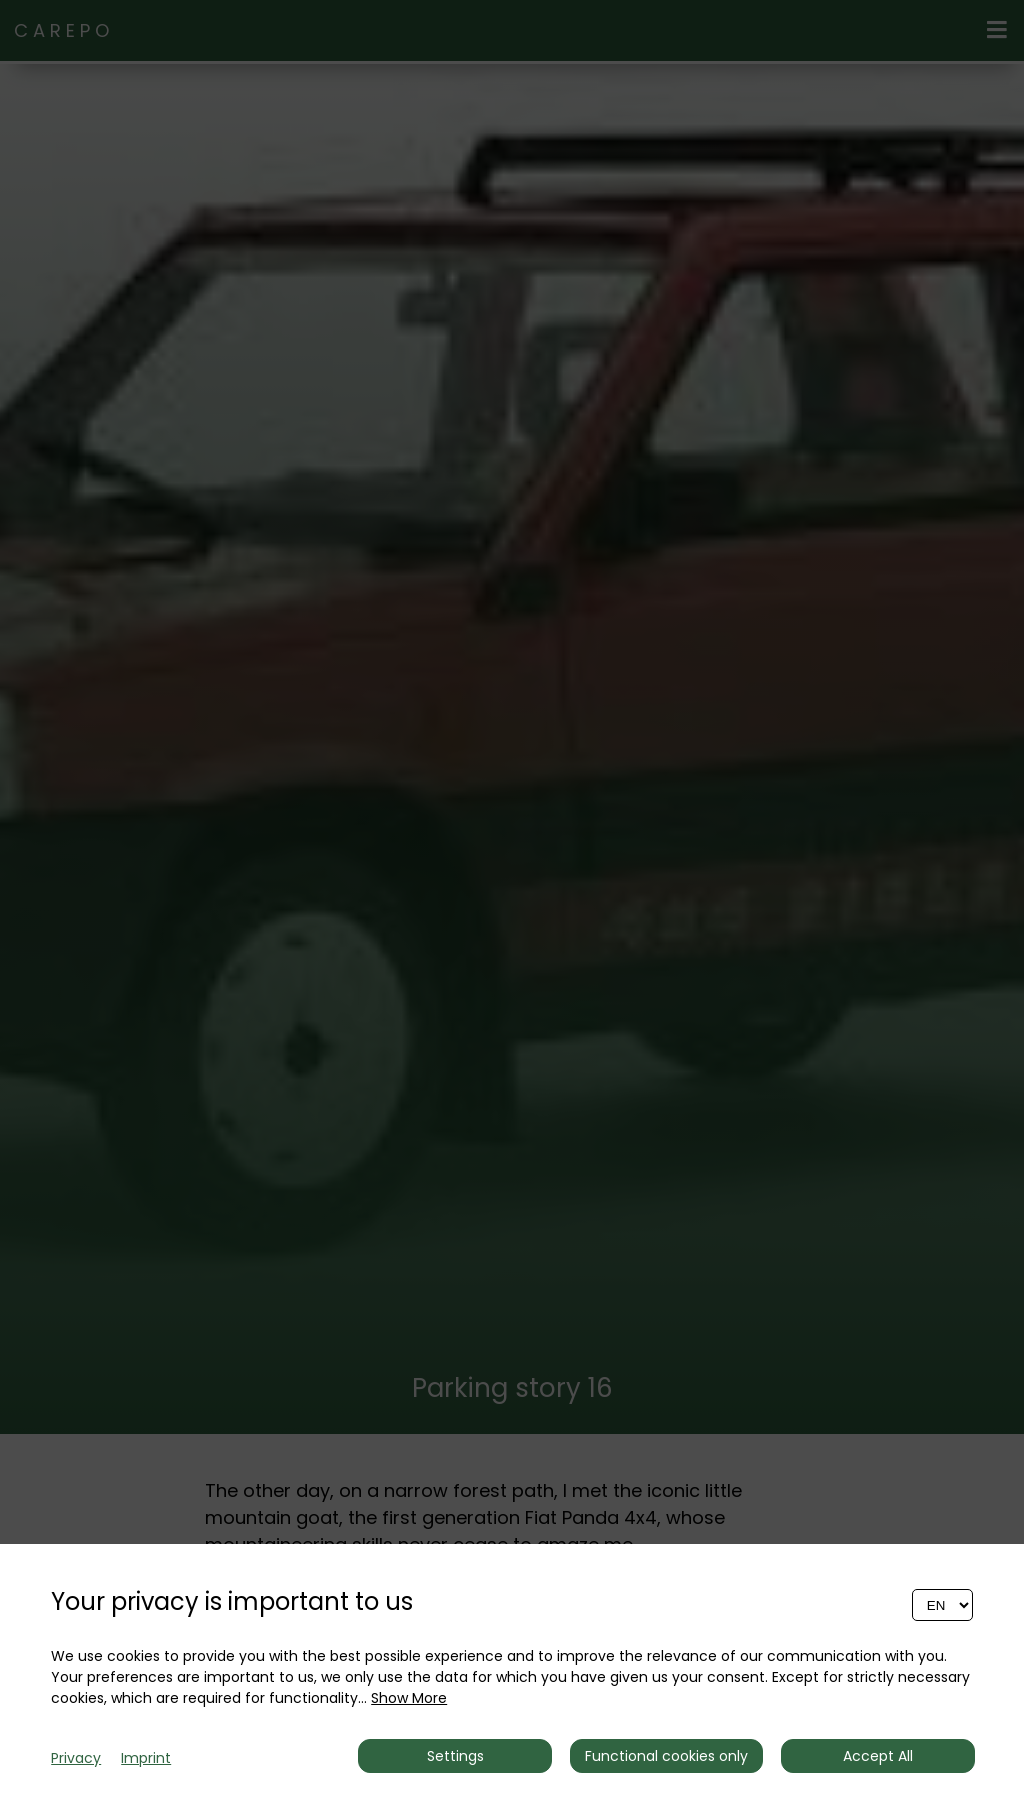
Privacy (76, 1758)
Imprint (146, 1758)
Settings (455, 1756)
